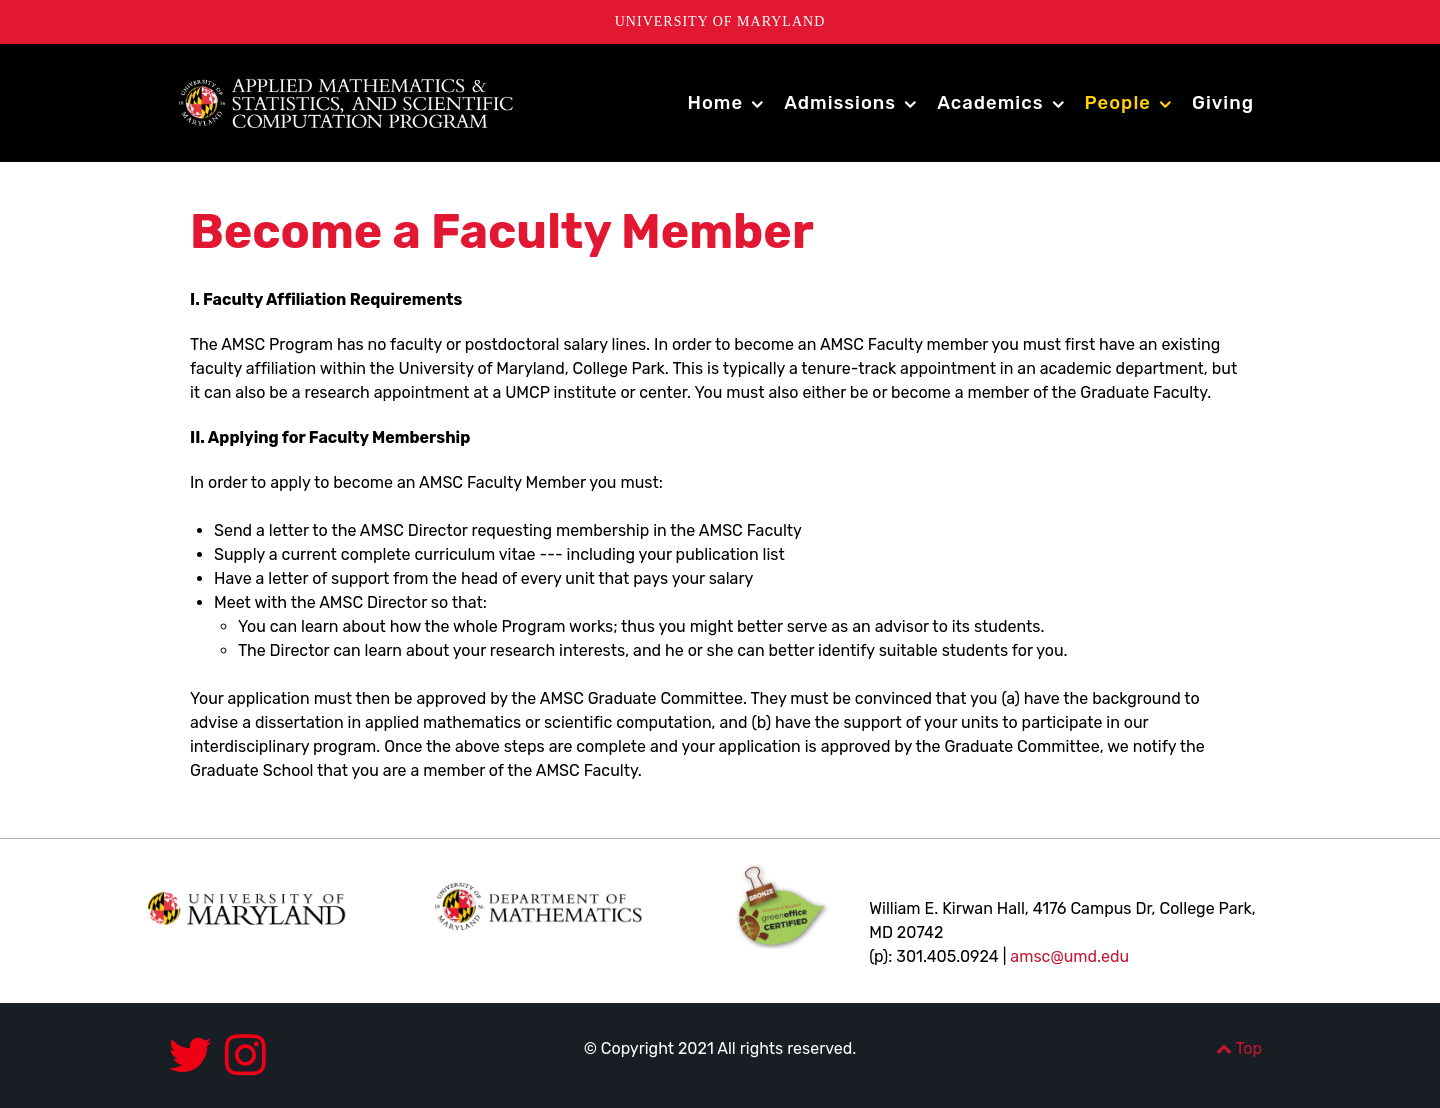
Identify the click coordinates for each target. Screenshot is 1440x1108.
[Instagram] (245, 1055)
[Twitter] (196, 1055)
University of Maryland (720, 21)
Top (1239, 1048)
